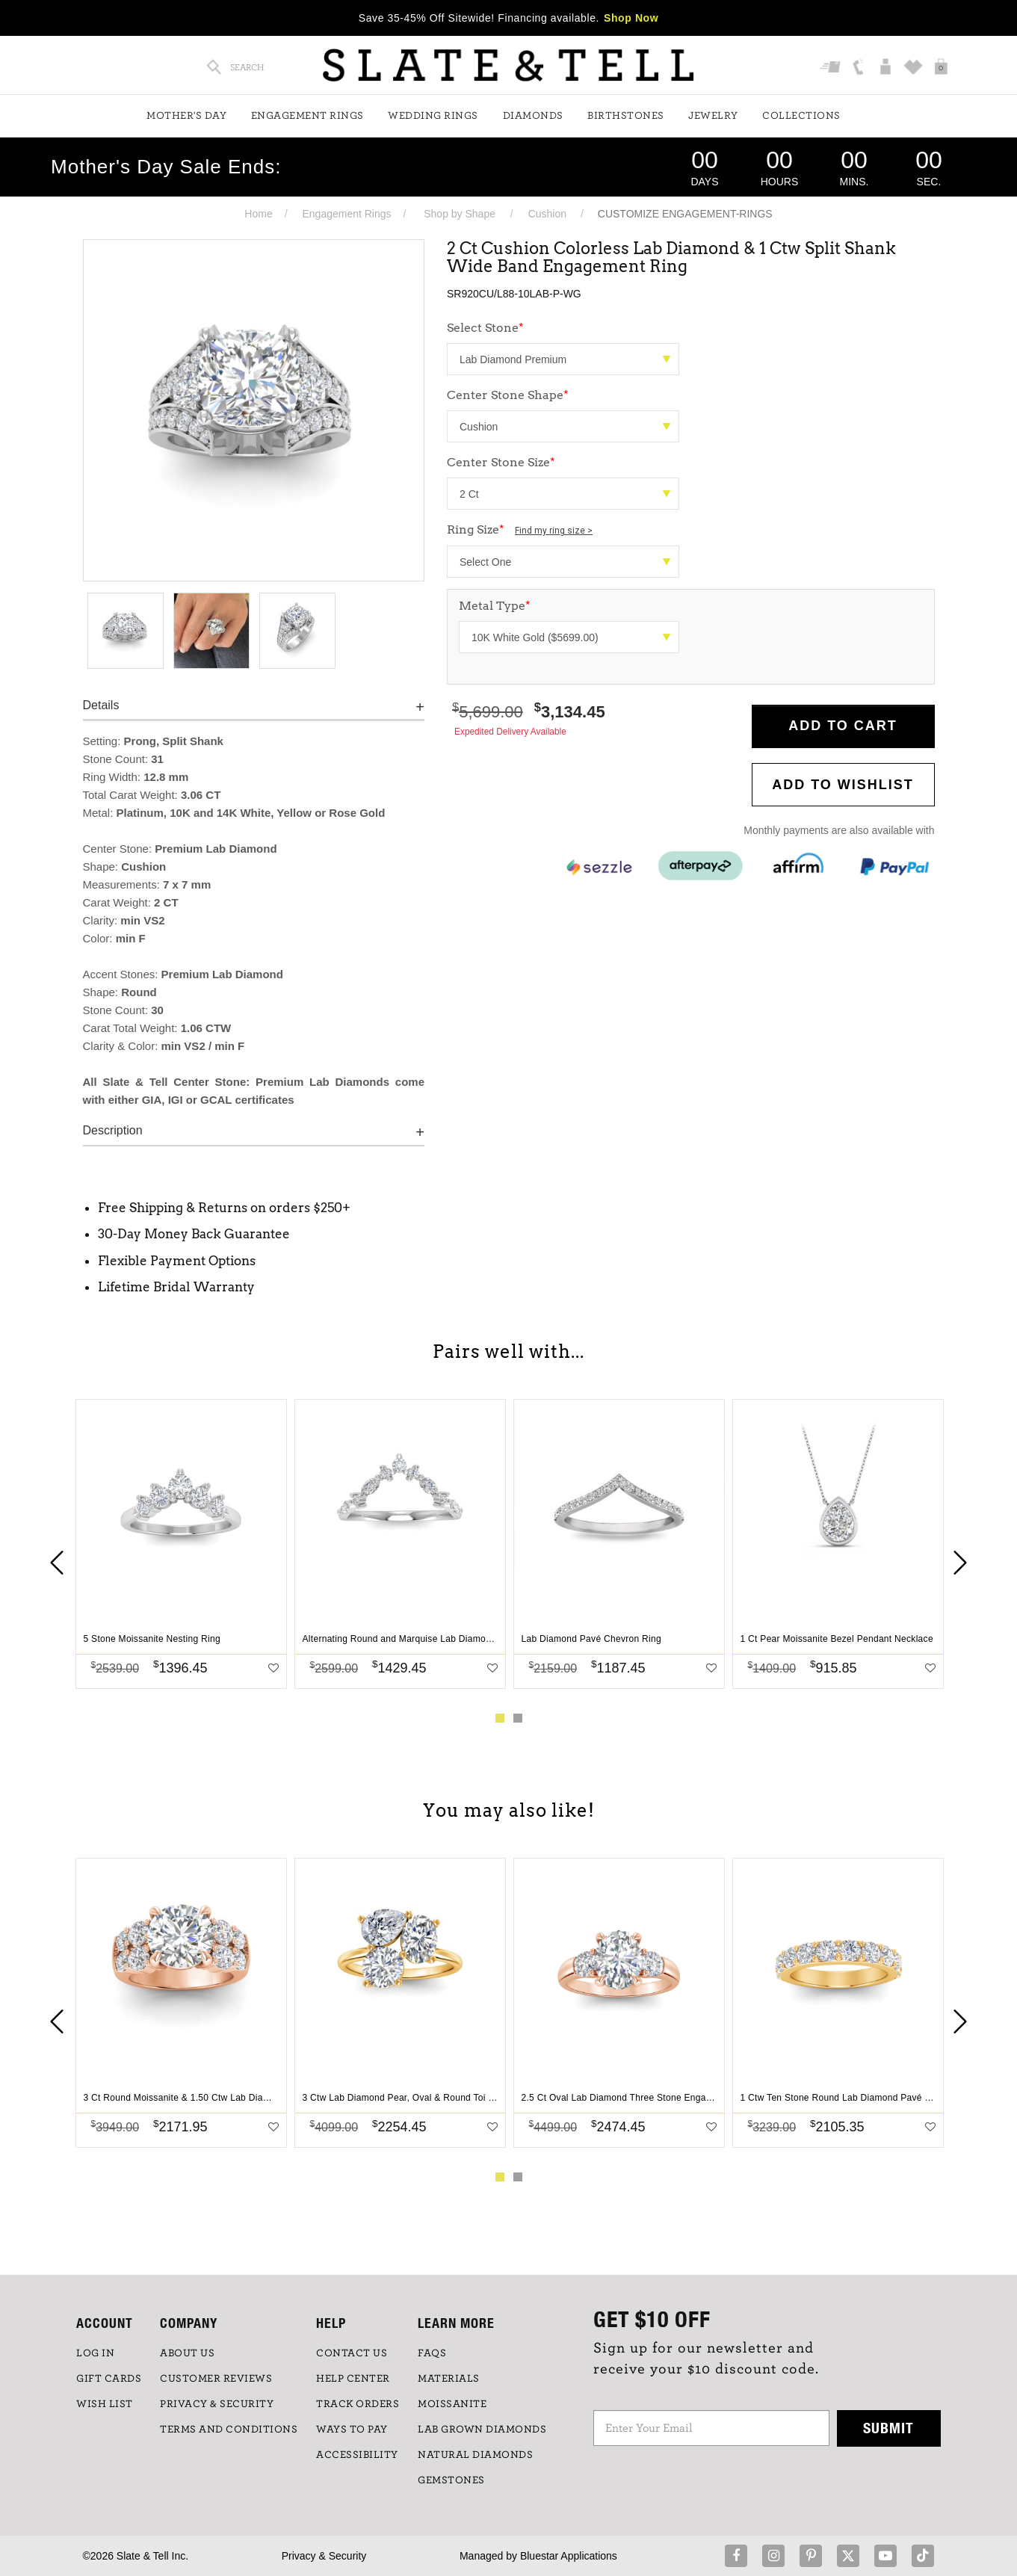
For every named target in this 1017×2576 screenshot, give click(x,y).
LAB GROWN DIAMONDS (482, 2429)
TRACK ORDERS (357, 2404)
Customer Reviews (216, 2378)
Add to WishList (843, 784)
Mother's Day (186, 116)
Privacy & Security (324, 2556)
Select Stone (485, 328)
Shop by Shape (459, 214)
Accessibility (357, 2455)
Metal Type (495, 606)
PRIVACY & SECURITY (216, 2404)
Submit (888, 2427)
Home (258, 214)
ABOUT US (187, 2353)
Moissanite (452, 2404)
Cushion (547, 214)
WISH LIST (104, 2404)
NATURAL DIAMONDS (475, 2455)
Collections (801, 116)
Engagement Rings (307, 116)
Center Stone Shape (508, 395)
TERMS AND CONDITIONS (228, 2429)
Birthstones (625, 116)
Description (113, 1130)
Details (101, 705)
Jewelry (713, 116)
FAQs (432, 2353)
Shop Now (631, 18)
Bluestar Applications (568, 2556)
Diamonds (533, 116)
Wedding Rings (433, 116)
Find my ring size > (554, 530)
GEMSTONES (451, 2480)
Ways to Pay (352, 2429)
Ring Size (520, 529)
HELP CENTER (353, 2378)
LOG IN (95, 2353)
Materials (449, 2378)
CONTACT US (351, 2353)
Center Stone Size (501, 462)
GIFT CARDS (108, 2378)
